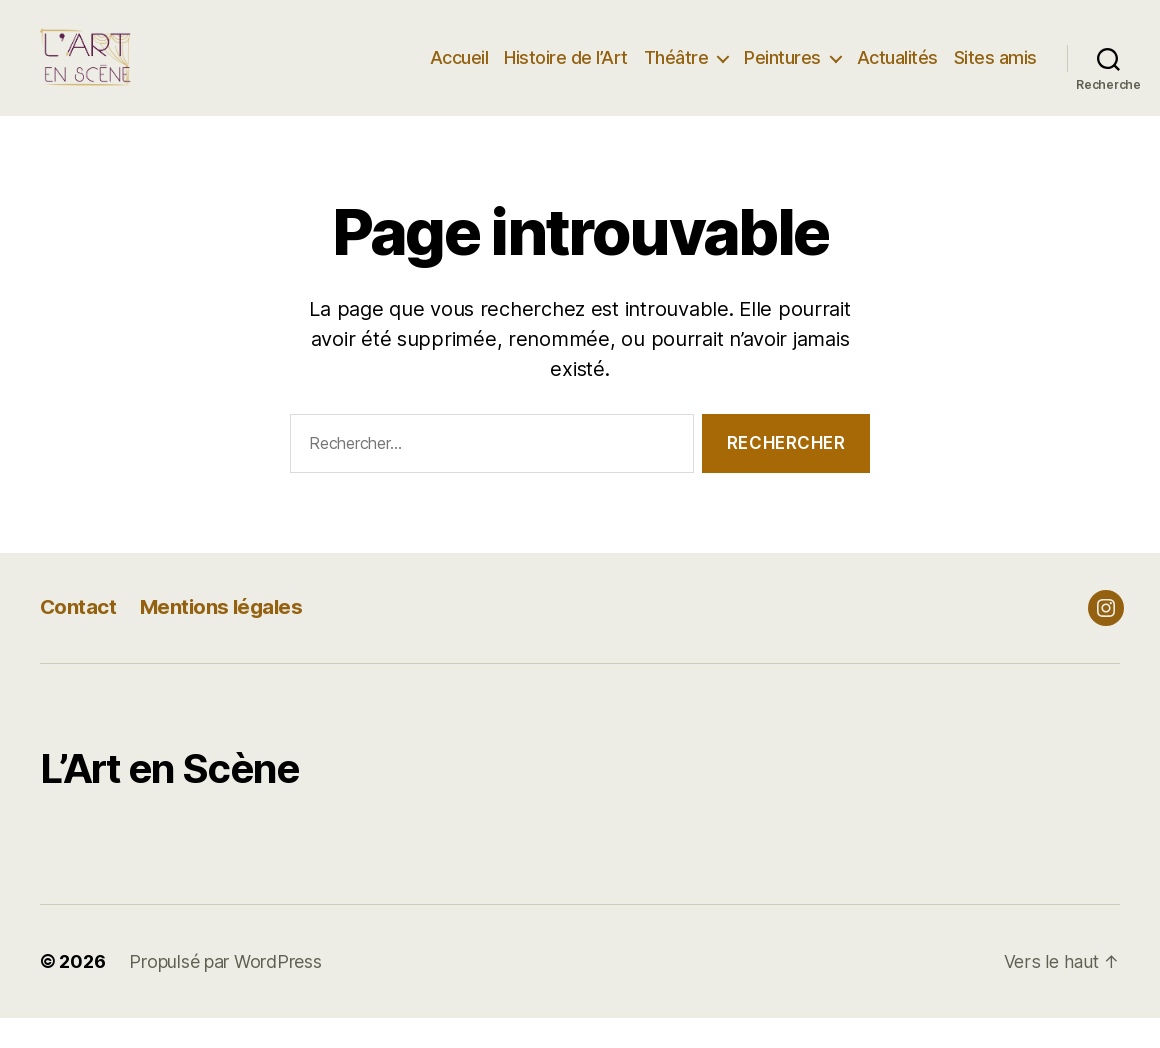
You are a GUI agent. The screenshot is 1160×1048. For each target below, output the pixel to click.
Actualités (897, 72)
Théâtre (676, 72)
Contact (78, 636)
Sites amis (995, 72)
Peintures (782, 72)
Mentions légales (224, 636)
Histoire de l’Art (566, 72)
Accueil (459, 72)
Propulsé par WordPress (225, 991)
